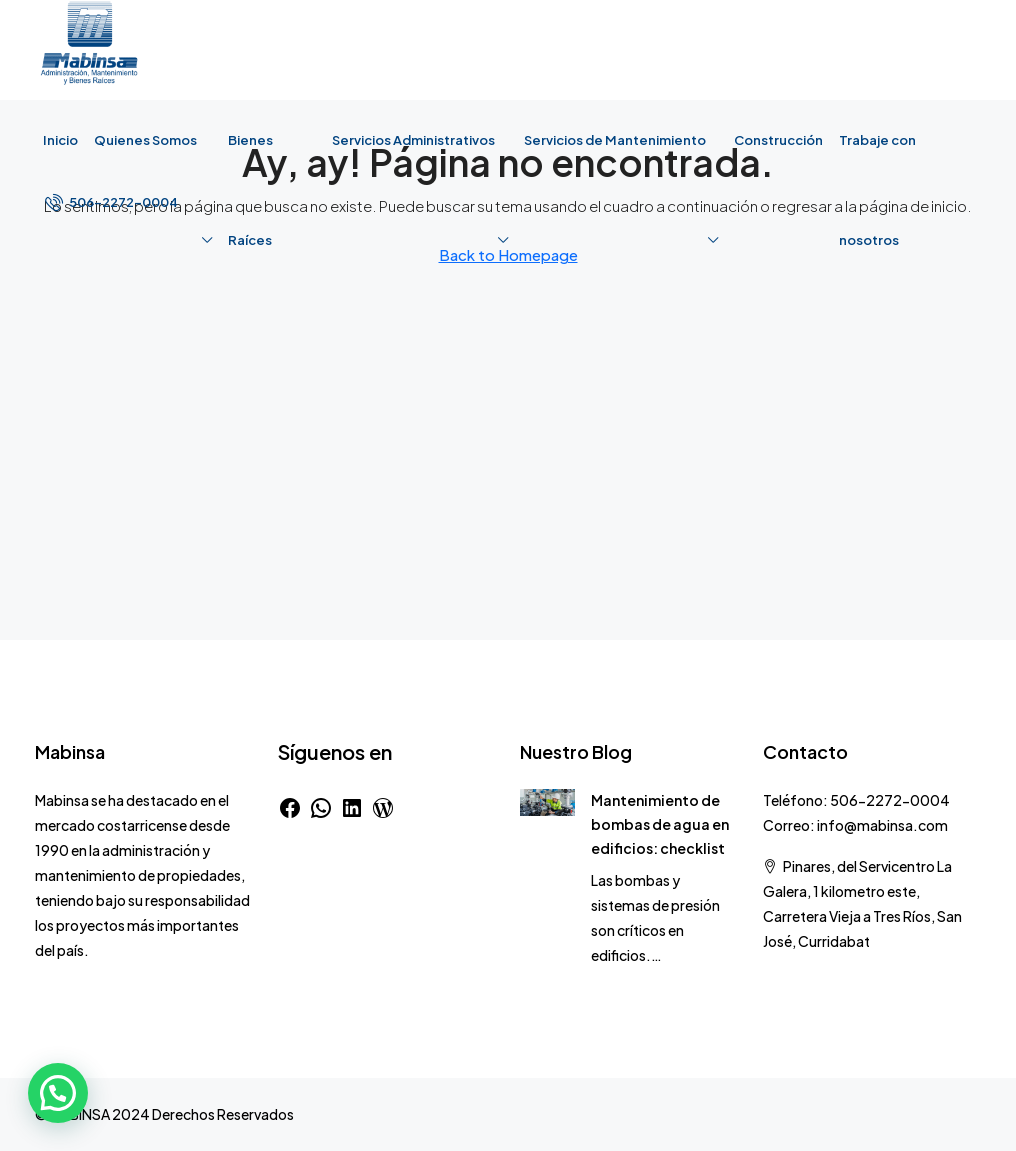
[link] (547, 800)
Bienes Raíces (250, 190)
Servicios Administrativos (413, 140)
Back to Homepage (508, 254)
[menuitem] (111, 202)
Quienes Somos (145, 140)
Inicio (60, 140)
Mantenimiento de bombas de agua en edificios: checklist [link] (660, 824)
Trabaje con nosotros (877, 190)
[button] (58, 1093)
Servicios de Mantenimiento (615, 140)
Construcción (778, 140)
